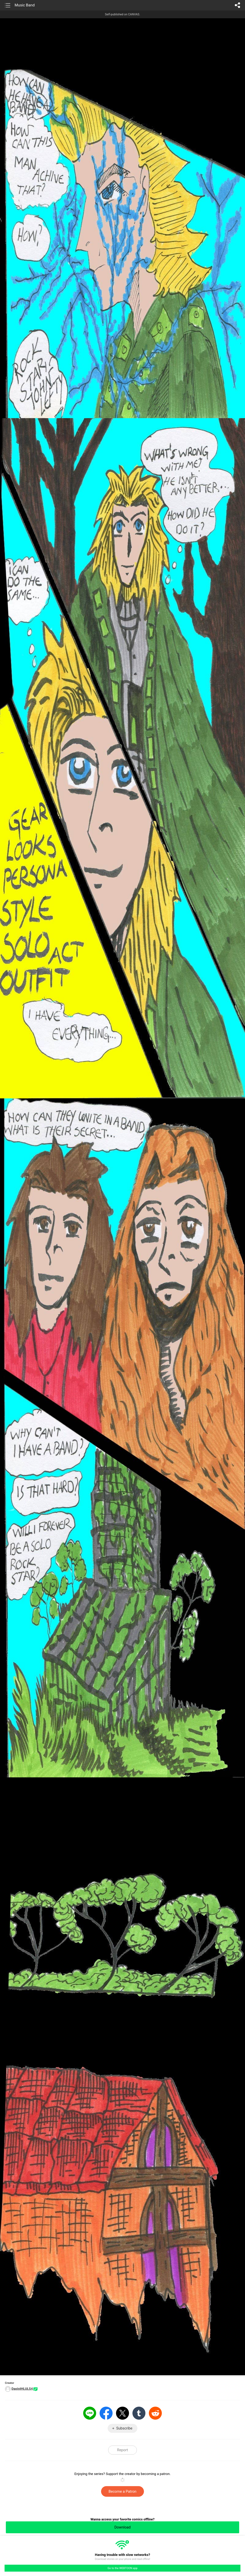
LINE (89, 2413)
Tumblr (138, 2413)
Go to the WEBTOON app (122, 2568)
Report (122, 2450)
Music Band (25, 5)
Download (122, 2527)
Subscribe (124, 2428)
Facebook (106, 2413)
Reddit (155, 2413)
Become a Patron (122, 2491)
